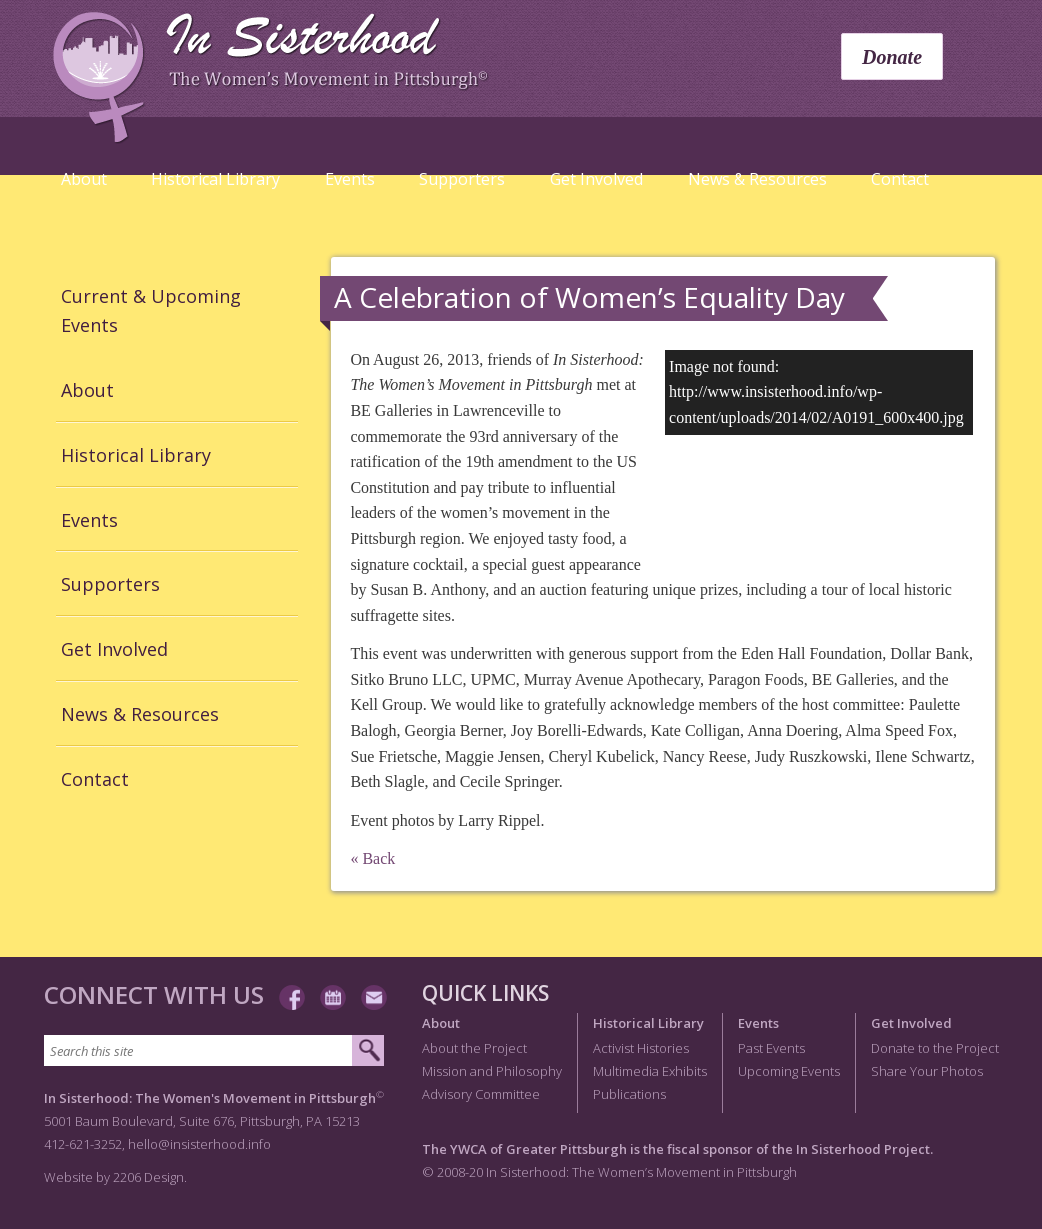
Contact (900, 179)
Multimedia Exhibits (650, 1071)
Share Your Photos (927, 1071)
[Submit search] (367, 1051)
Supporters (462, 179)
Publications (629, 1094)
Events (350, 179)
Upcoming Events (789, 1071)
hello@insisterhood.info (199, 1144)
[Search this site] (198, 1050)
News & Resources (757, 179)
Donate (892, 57)
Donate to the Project (935, 1048)
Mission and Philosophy (492, 1071)
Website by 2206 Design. (115, 1177)
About (84, 179)
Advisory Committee (481, 1094)
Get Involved (596, 179)
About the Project (474, 1048)
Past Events (771, 1048)
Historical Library (215, 179)
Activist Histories (641, 1048)
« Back (372, 858)
